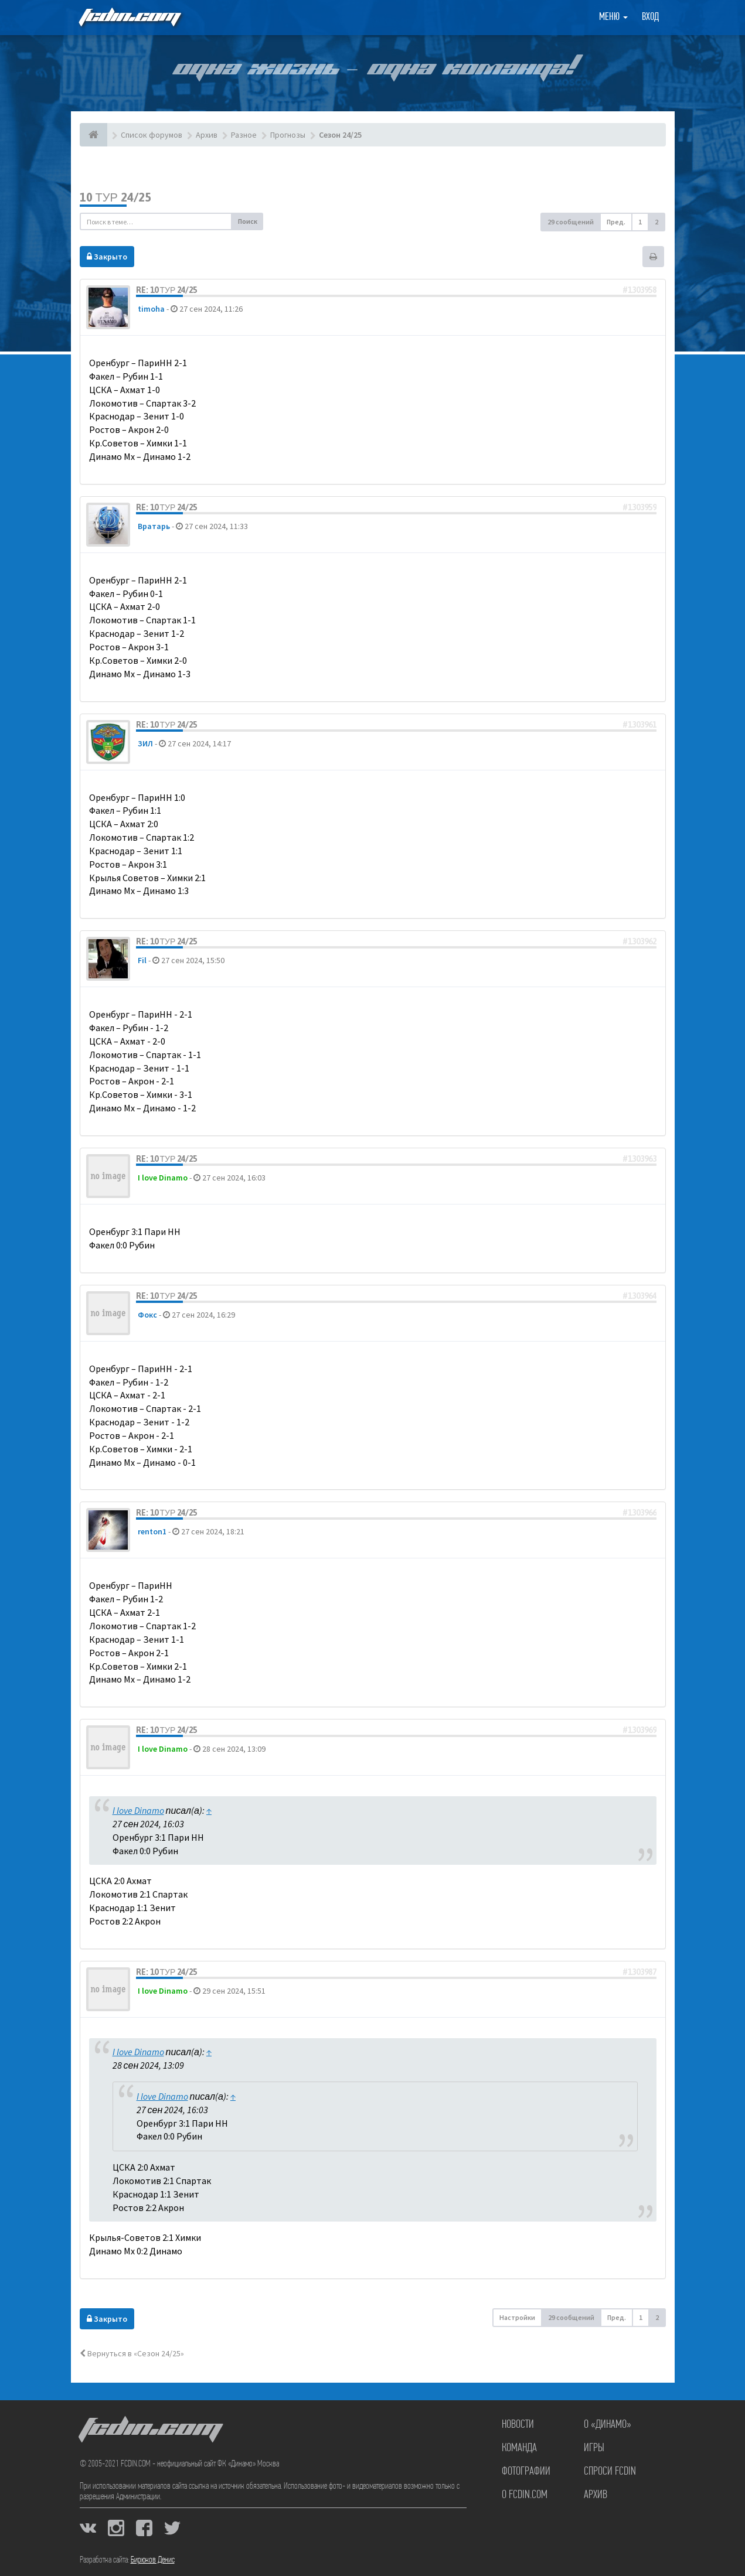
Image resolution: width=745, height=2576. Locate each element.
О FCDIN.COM (524, 2495)
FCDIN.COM (129, 17)
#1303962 (639, 941)
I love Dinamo (163, 1177)
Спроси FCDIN (610, 2472)
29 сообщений (570, 221)
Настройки (517, 2317)
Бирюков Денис (153, 2560)
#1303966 (639, 1512)
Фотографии (526, 2472)
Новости (518, 2425)
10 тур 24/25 (115, 197)
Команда (519, 2448)
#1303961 (639, 724)
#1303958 (639, 290)
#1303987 (639, 1972)
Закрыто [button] (107, 256)
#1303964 (639, 1296)
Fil (142, 960)
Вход (650, 17)
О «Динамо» (607, 2425)
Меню (613, 17)
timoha (151, 308)
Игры (594, 2448)
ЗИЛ (145, 743)
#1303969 (639, 1730)
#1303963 (639, 1159)
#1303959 (639, 507)
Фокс (147, 1314)
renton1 (152, 1531)
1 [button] (640, 221)
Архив (595, 2495)
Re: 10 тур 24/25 (167, 290)
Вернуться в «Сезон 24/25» (132, 2353)
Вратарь (154, 526)
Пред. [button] (616, 221)
